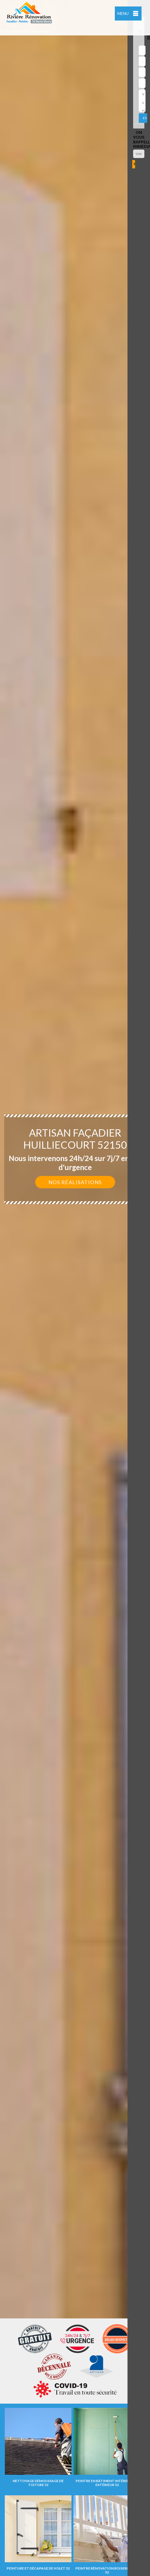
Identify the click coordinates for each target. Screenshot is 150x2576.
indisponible (12, 31)
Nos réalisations (75, 1182)
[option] (75, 1288)
